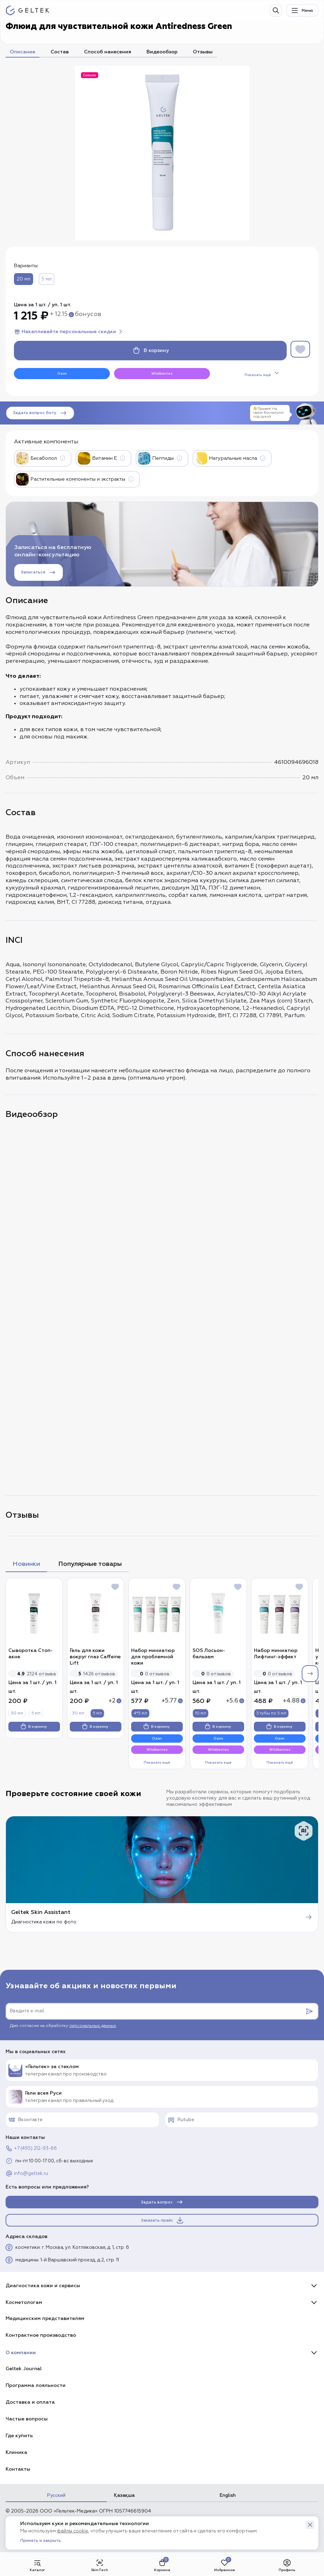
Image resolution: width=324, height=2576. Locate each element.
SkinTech (99, 2565)
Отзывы (203, 52)
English (228, 2495)
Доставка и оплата (30, 2402)
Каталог (37, 2565)
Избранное (224, 2565)
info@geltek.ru (27, 2173)
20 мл (23, 279)
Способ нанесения (107, 52)
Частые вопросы (27, 2419)
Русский (56, 2495)
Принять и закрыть (40, 2541)
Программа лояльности (36, 2385)
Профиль (287, 2565)
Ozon (62, 373)
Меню (302, 10)
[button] (310, 2525)
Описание (22, 52)
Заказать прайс (162, 2220)
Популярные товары (90, 1564)
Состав (60, 52)
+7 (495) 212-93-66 (31, 2148)
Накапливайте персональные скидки (69, 332)
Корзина (162, 2565)
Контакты (18, 2469)
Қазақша (124, 2495)
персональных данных (92, 2026)
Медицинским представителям (45, 2318)
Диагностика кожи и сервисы (43, 2286)
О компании (21, 2353)
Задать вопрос (162, 2202)
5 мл (47, 279)
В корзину (150, 350)
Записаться (38, 572)
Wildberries (162, 373)
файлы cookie (72, 2531)
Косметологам (24, 2302)
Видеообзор (162, 52)
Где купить (19, 2436)
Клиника (16, 2452)
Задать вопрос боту (40, 413)
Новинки (26, 1564)
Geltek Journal (24, 2369)
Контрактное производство (41, 2335)
